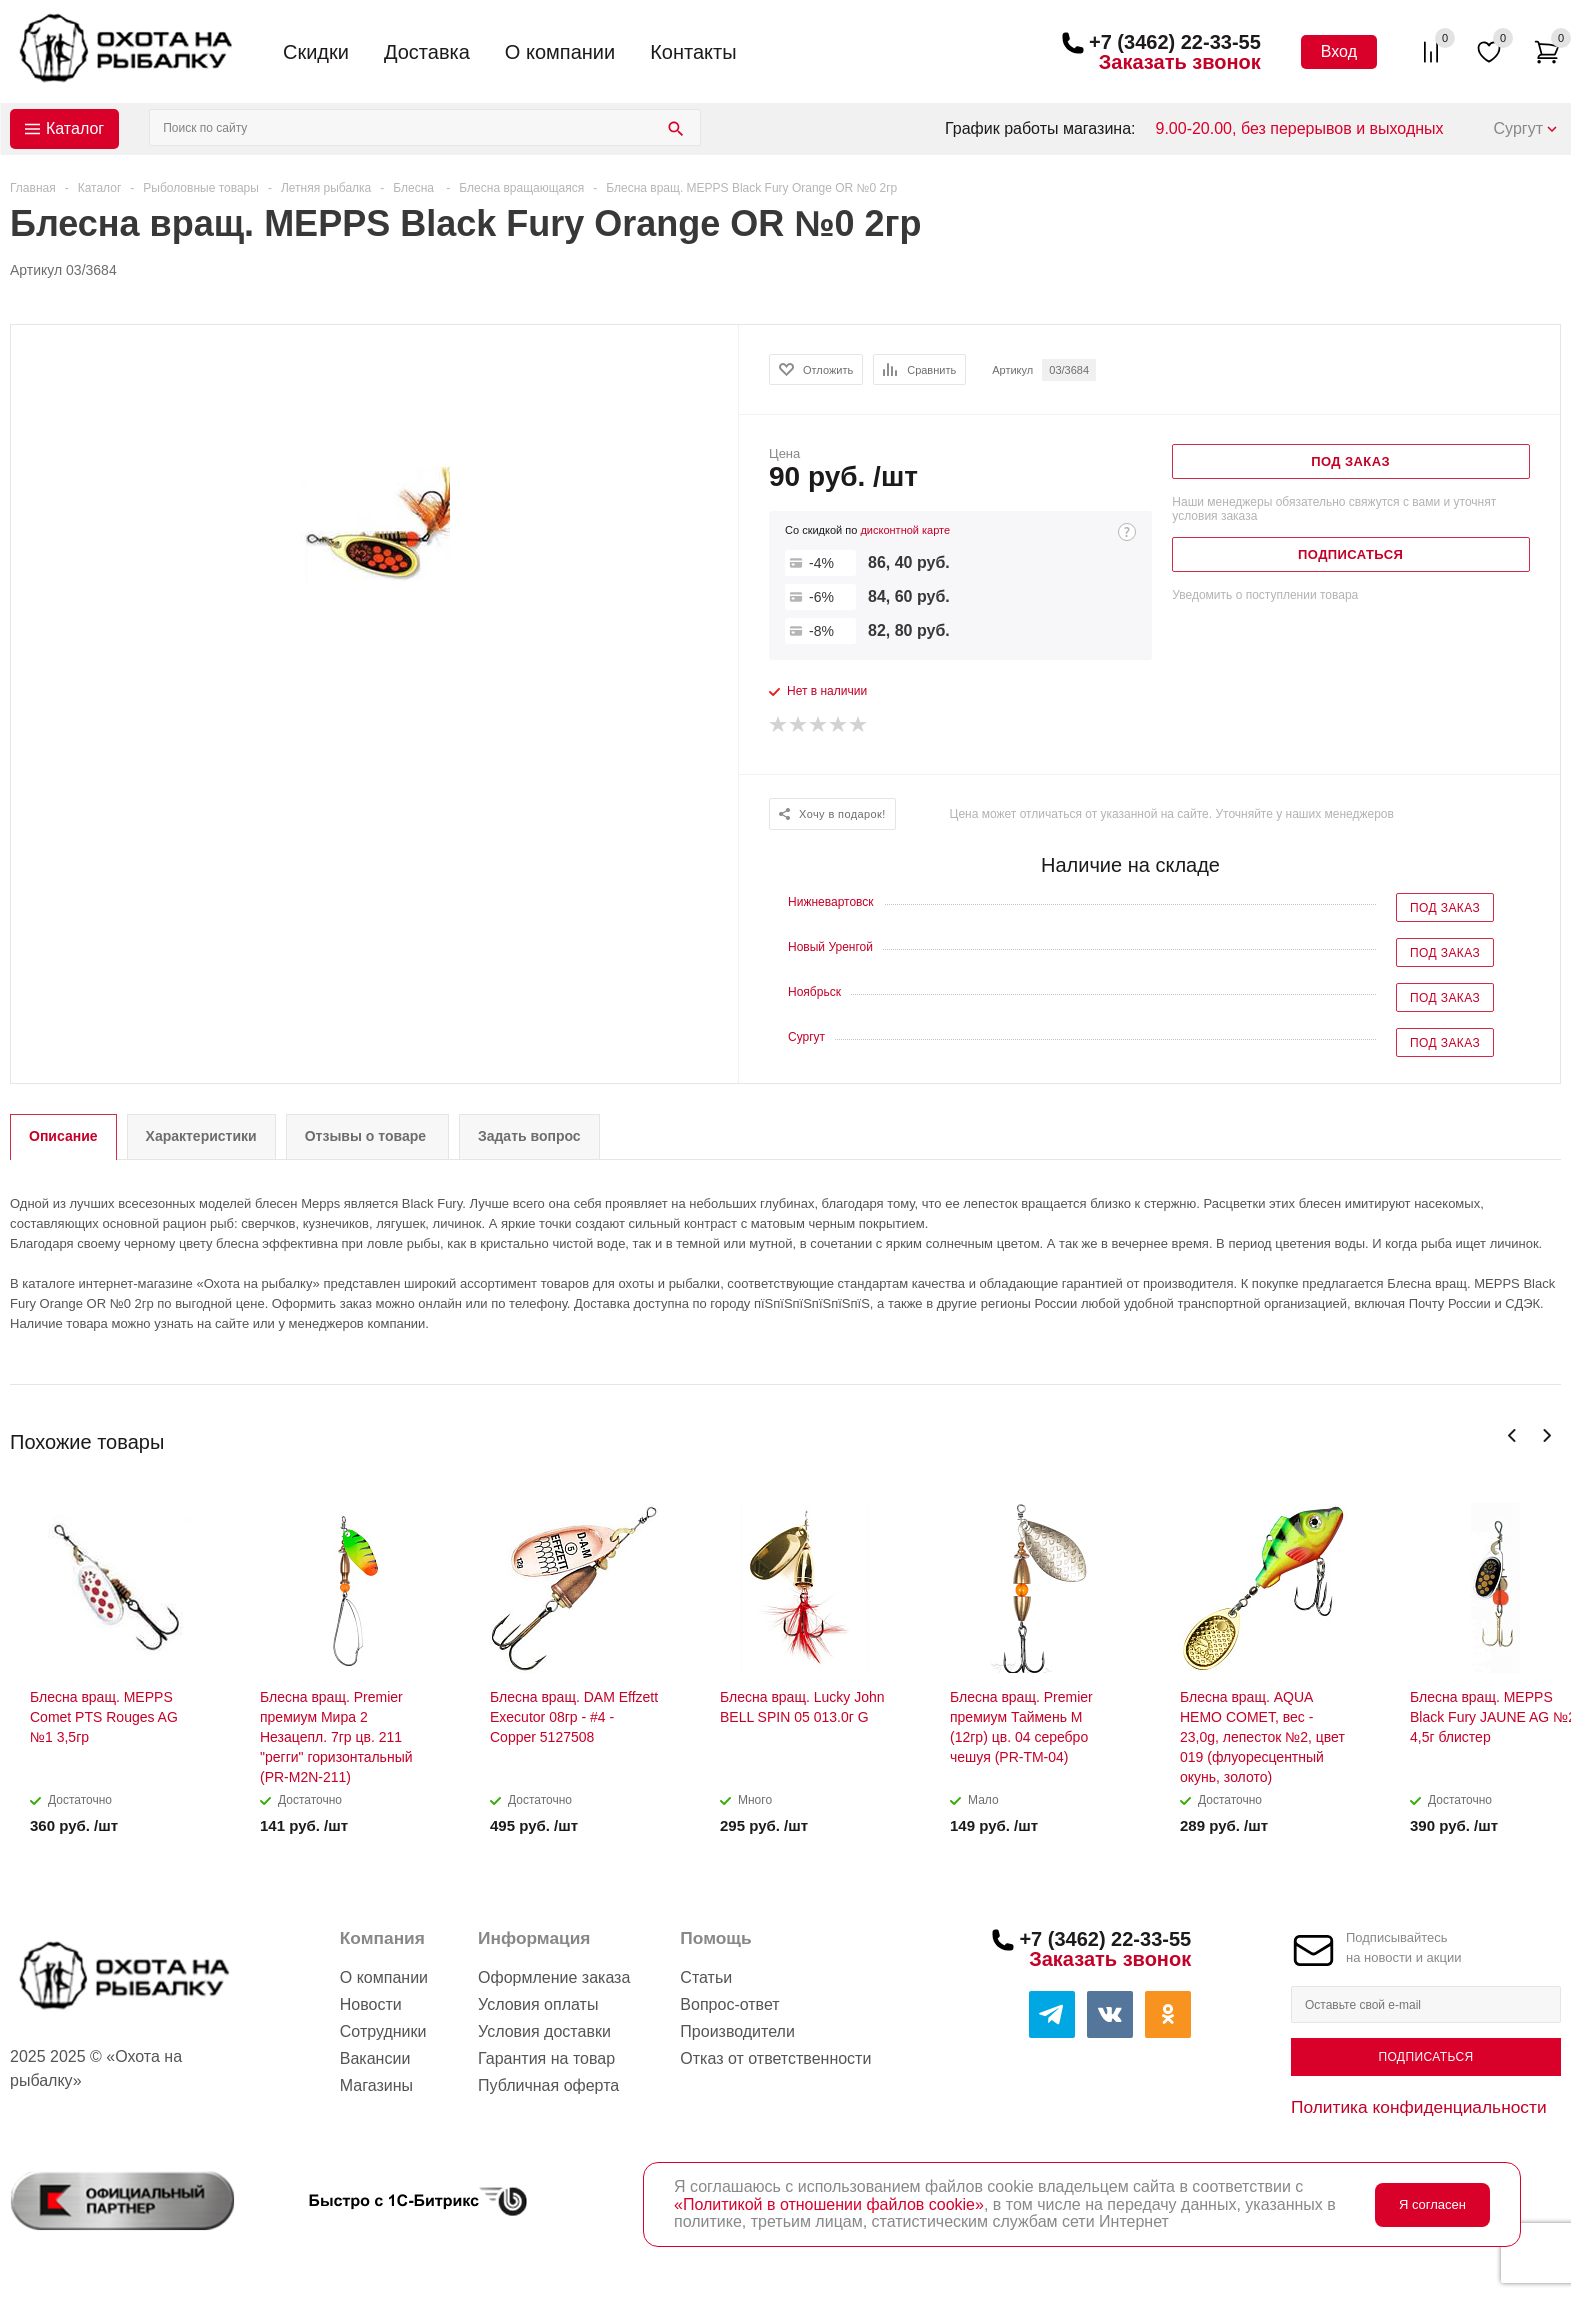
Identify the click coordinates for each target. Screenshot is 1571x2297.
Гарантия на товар (546, 2058)
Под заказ (1445, 908)
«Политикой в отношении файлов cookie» (829, 2204)
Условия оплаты (538, 2004)
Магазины (376, 2085)
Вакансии (375, 2058)
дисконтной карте (905, 530)
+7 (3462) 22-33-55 (1175, 42)
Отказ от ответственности (775, 2058)
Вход (1339, 51)
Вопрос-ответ (729, 2004)
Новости (371, 2004)
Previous (1512, 1435)
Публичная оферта (548, 2085)
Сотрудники (383, 2031)
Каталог (75, 128)
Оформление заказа (554, 1977)
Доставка (427, 52)
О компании (560, 52)
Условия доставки (544, 2031)
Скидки (316, 52)
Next (1546, 1435)
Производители (737, 2031)
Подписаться (1425, 2057)
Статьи (706, 1977)
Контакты (693, 52)
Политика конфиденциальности (1419, 2107)
